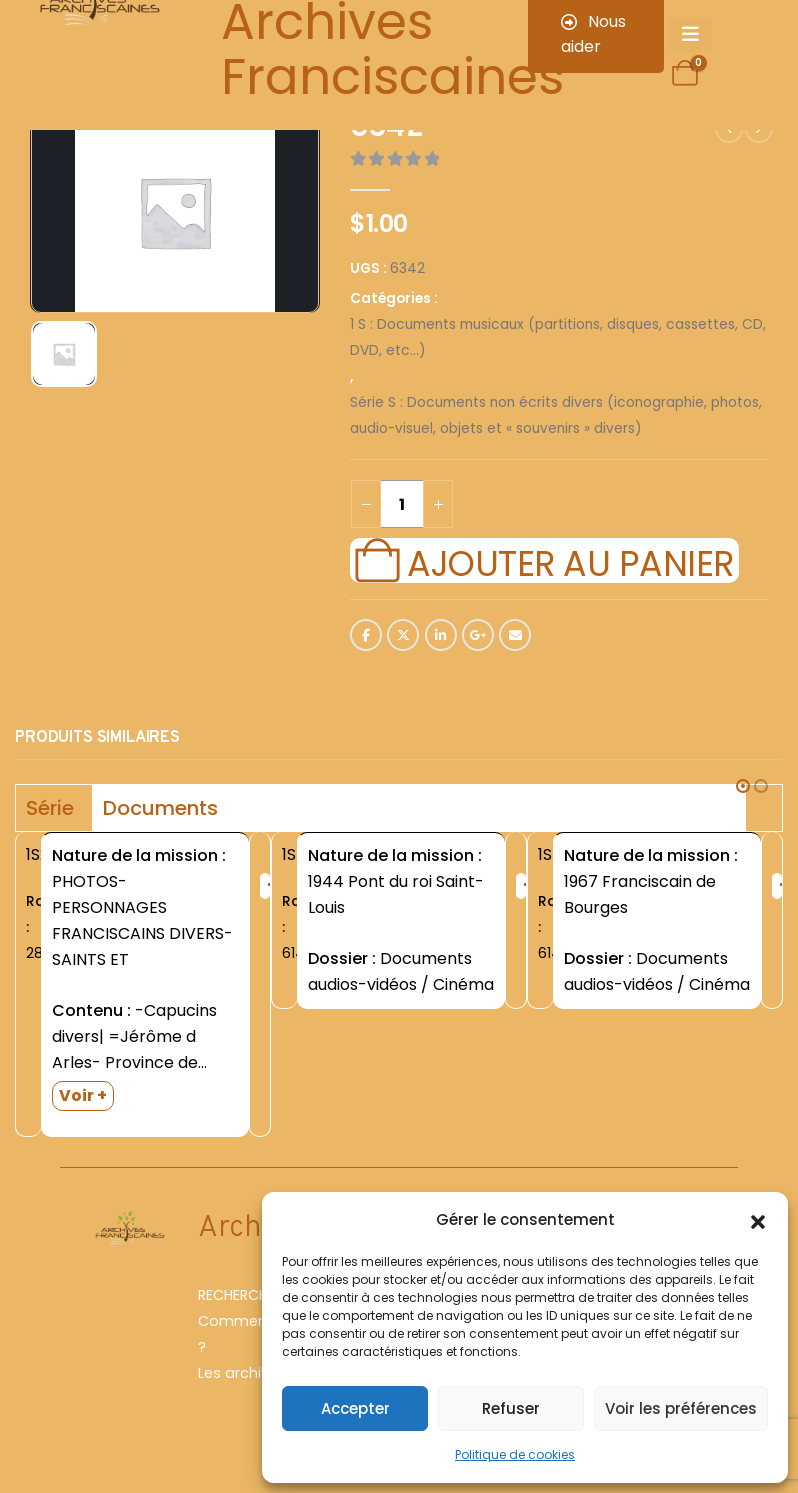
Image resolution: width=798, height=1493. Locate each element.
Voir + (83, 1095)
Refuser (511, 1408)
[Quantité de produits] (402, 504)
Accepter (355, 1408)
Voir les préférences (681, 1408)
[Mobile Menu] (690, 35)
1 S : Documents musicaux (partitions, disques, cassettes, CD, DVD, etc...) (558, 337)
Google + (478, 635)
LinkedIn (441, 635)
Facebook (366, 635)
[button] (758, 1220)
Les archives (242, 1373)
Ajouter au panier (570, 561)
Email (515, 635)
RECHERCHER (240, 1295)
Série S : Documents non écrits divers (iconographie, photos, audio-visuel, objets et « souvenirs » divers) (556, 415)
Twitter (403, 635)
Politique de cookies (515, 1454)
